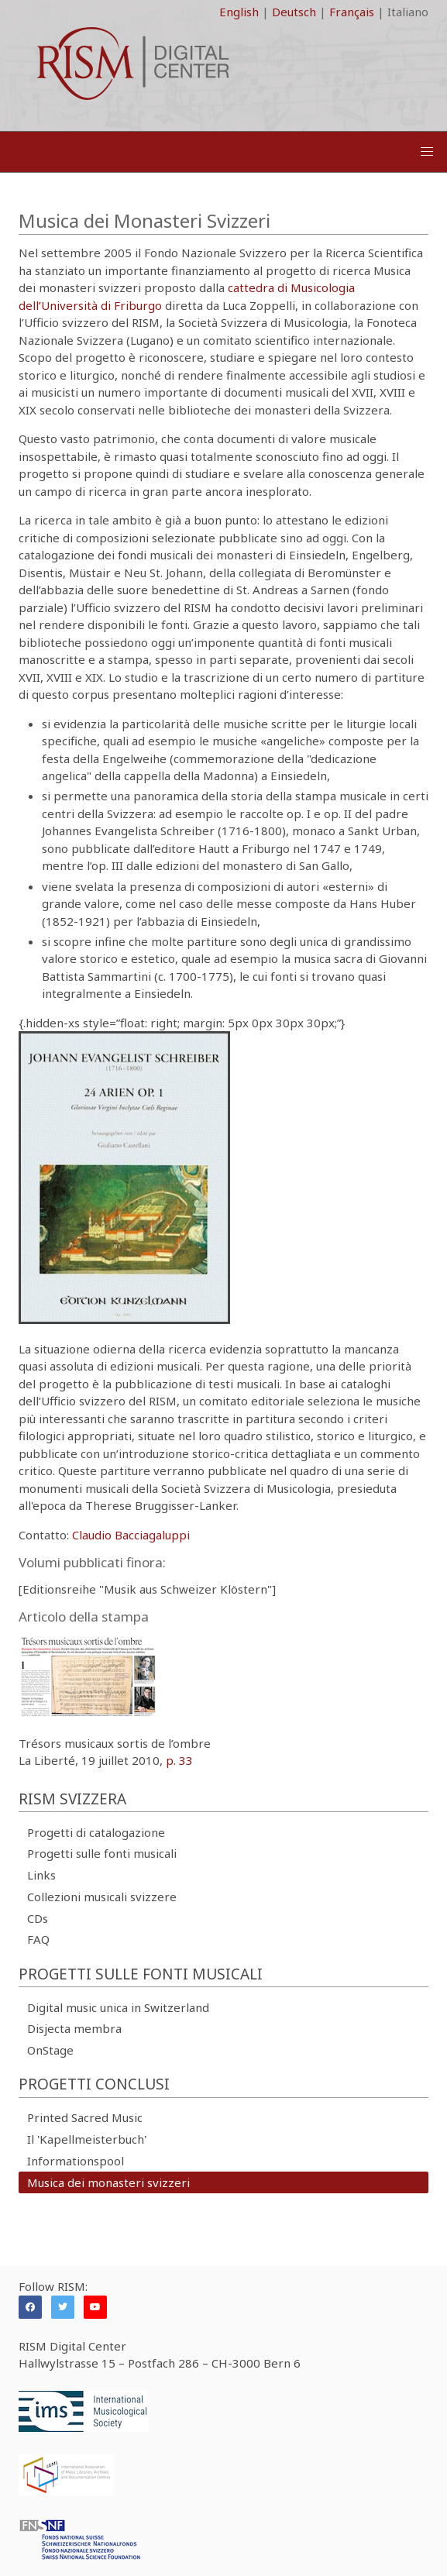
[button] (427, 152)
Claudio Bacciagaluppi (131, 1535)
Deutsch (294, 11)
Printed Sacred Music (85, 2117)
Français (351, 11)
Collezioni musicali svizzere (102, 1896)
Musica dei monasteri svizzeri (108, 2182)
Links (41, 1875)
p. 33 (179, 1760)
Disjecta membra (74, 2028)
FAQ (38, 1939)
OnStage (50, 2050)
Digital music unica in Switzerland (118, 2007)
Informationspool (75, 2160)
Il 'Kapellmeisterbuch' (86, 2139)
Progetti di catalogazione (96, 1832)
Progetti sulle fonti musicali (102, 1853)
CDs (37, 1918)
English (239, 11)
